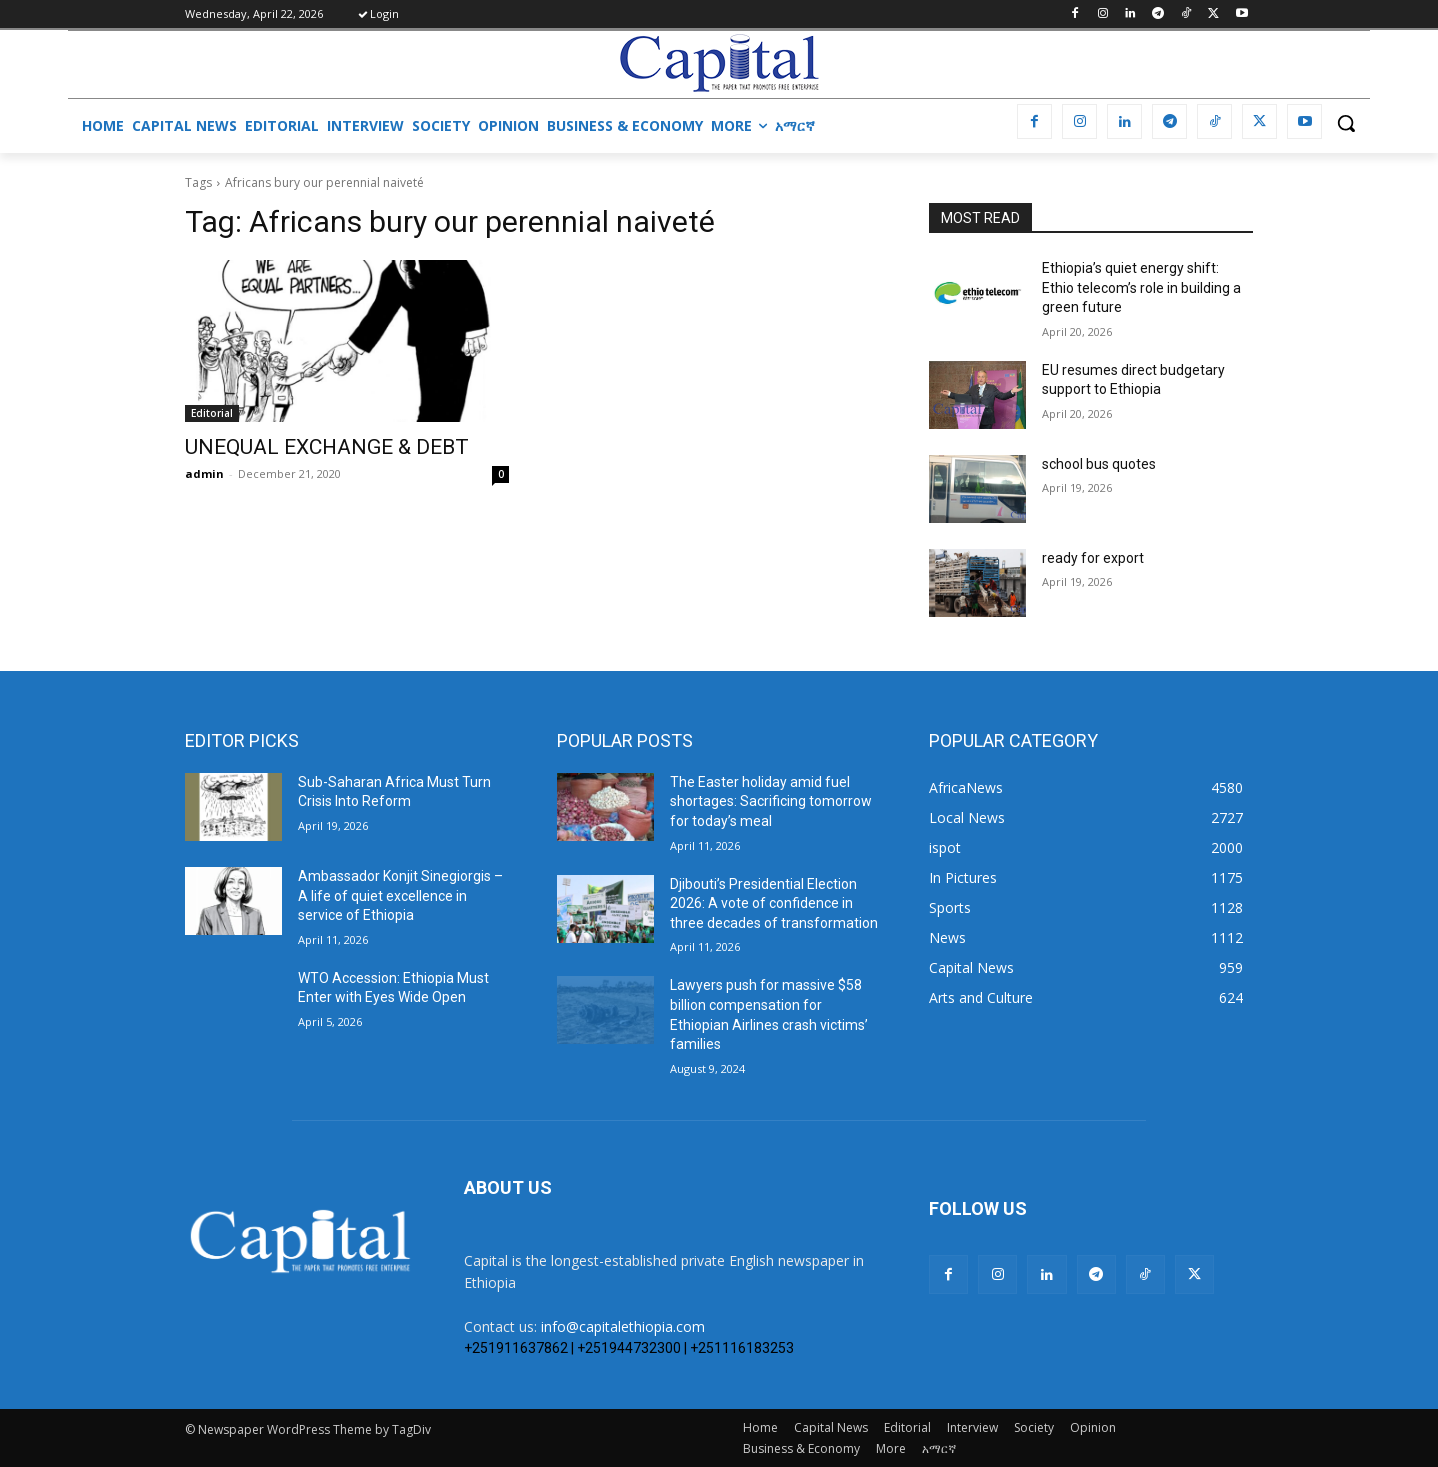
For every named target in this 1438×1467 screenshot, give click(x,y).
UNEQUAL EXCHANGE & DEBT (327, 447)
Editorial (212, 413)
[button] (1346, 123)
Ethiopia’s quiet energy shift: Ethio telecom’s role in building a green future (1141, 287)
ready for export (1093, 558)
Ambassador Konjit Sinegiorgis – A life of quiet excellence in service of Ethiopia (400, 895)
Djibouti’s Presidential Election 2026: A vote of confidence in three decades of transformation (774, 903)
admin (204, 473)
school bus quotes (1099, 464)
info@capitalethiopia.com (623, 1326)
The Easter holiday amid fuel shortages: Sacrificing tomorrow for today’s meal (771, 801)
